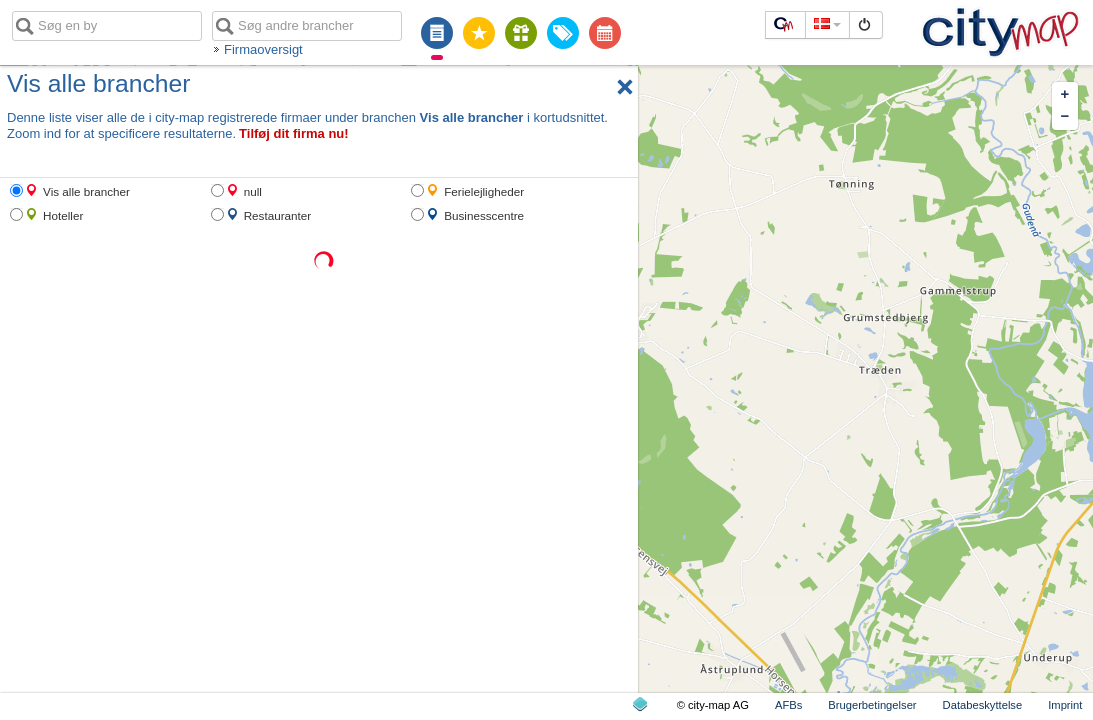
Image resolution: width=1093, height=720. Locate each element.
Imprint (1065, 705)
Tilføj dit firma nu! (294, 133)
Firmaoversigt (263, 49)
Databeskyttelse (983, 705)
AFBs (788, 705)
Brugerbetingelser (872, 705)
